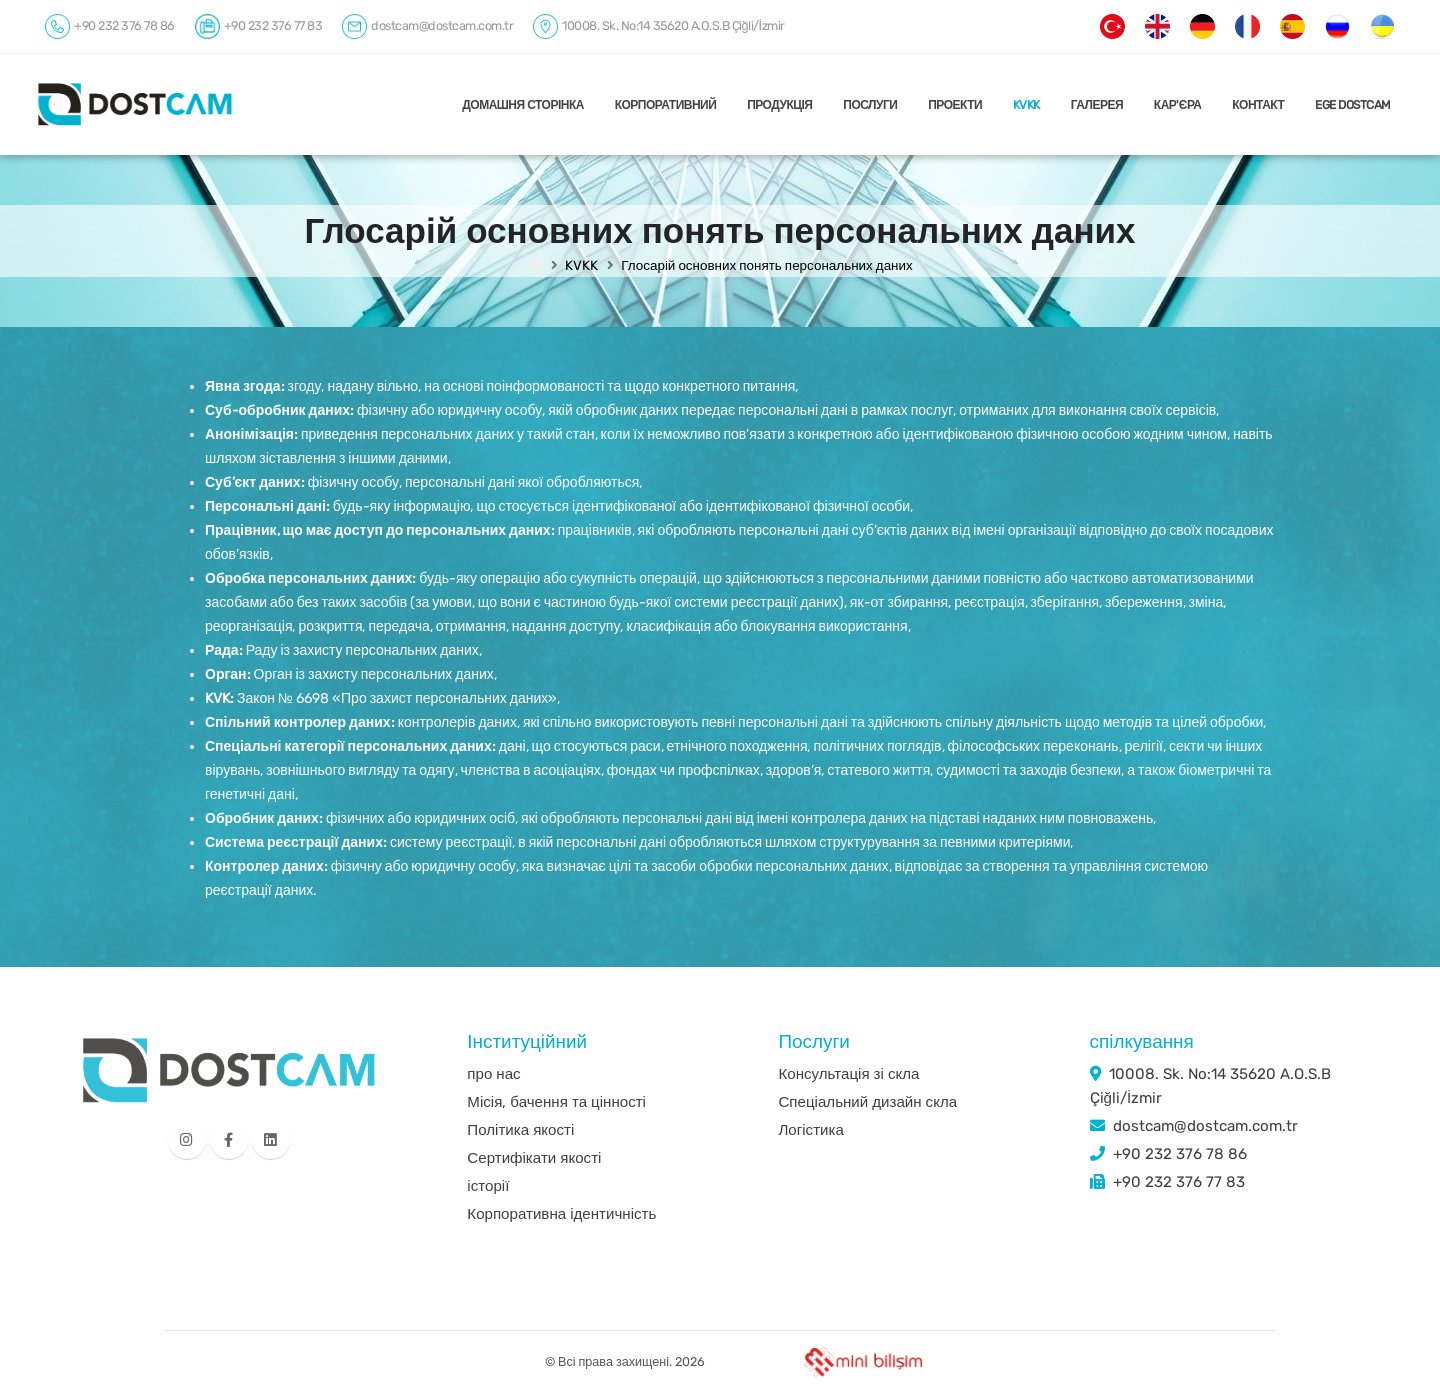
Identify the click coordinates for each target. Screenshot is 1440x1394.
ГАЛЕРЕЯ (1097, 105)
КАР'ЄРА (1178, 105)
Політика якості (520, 1130)
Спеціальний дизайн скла (867, 1102)
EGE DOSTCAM (1353, 105)
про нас (493, 1074)
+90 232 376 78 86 (1180, 1154)
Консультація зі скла (848, 1074)
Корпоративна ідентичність (561, 1214)
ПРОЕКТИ (955, 105)
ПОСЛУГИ (870, 105)
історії (488, 1186)
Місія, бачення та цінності (556, 1102)
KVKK (1026, 105)
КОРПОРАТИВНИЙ (666, 105)
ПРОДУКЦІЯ (779, 105)
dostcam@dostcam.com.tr (1205, 1126)
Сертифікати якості (534, 1158)
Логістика (810, 1130)
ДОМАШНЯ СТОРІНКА (523, 105)
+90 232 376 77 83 (1179, 1182)
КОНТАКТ (1258, 105)
